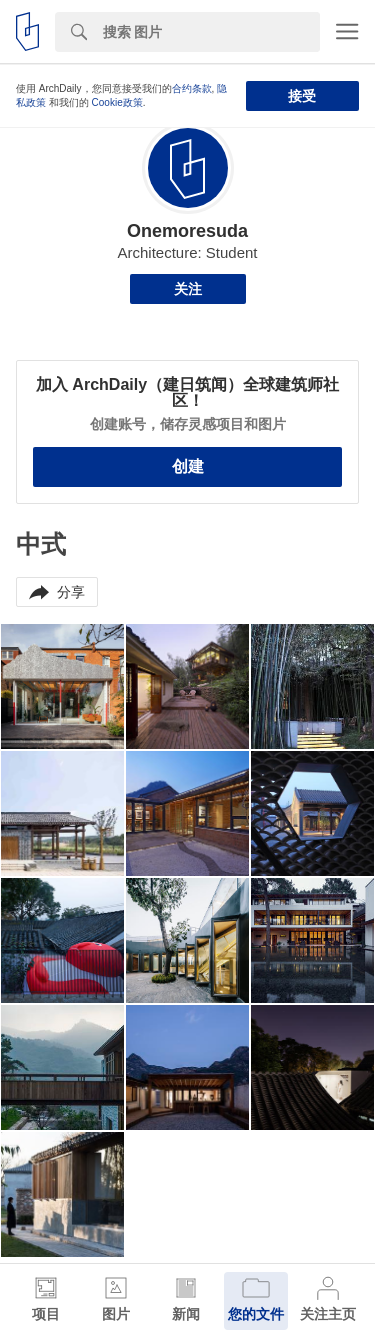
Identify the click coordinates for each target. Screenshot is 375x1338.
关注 (188, 289)
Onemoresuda (187, 231)
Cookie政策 (117, 102)
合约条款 (192, 88)
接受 (302, 96)
